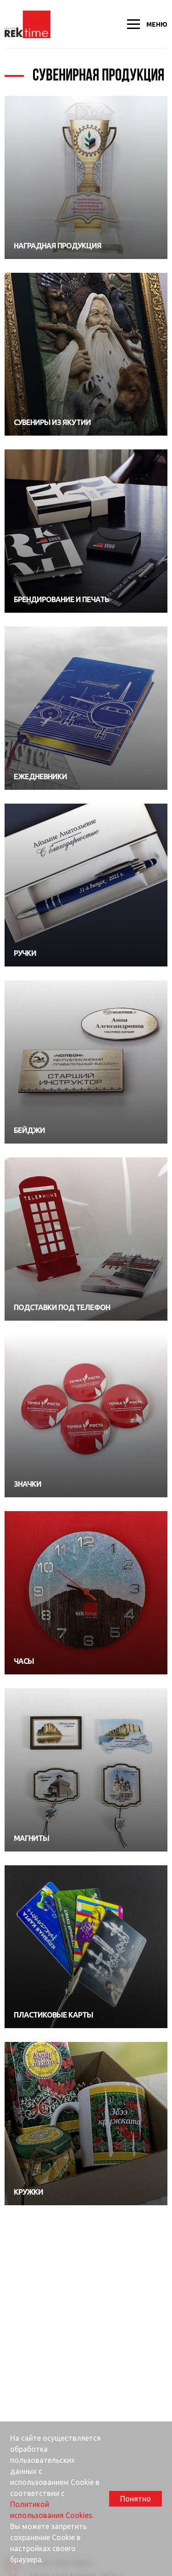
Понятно (135, 2499)
